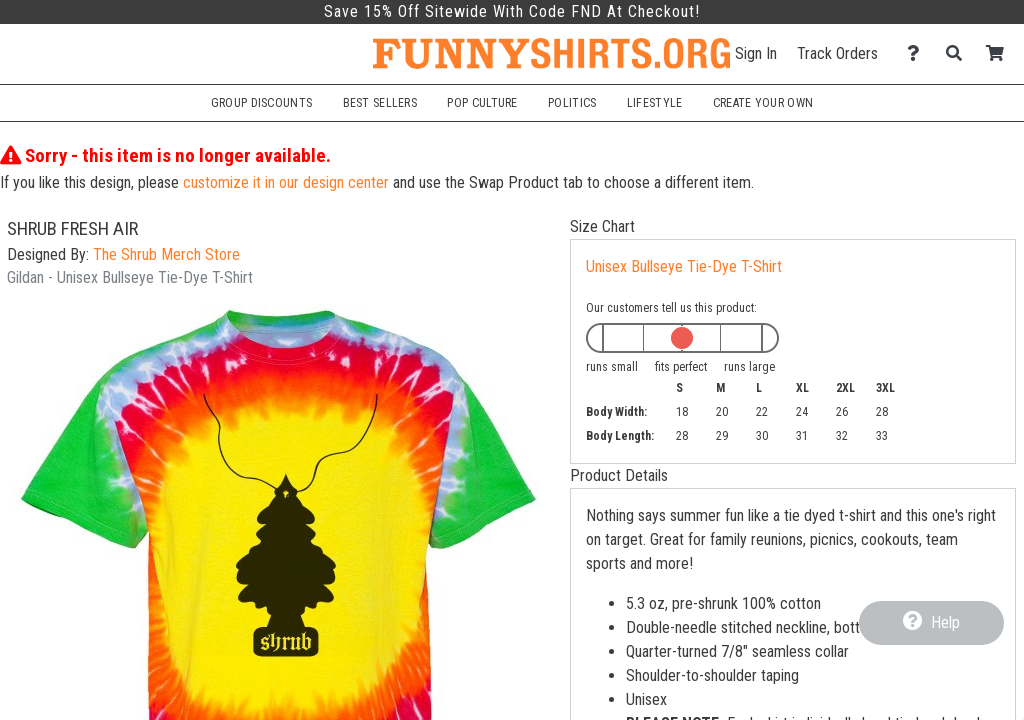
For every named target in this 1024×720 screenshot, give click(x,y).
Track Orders (837, 53)
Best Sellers (380, 103)
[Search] (959, 53)
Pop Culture (482, 103)
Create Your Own (763, 103)
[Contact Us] (918, 53)
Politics (572, 103)
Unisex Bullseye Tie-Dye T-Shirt (684, 266)
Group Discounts (261, 103)
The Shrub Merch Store (166, 254)
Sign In (756, 53)
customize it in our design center (286, 182)
